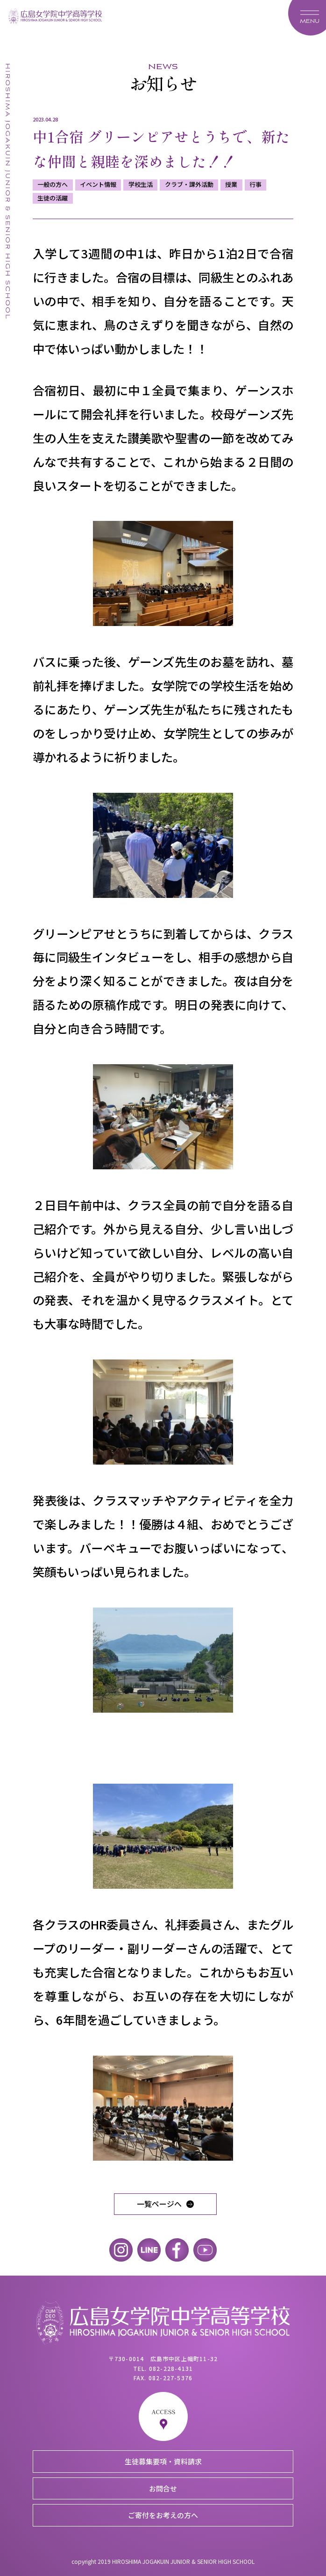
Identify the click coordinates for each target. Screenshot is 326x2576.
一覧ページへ (159, 2203)
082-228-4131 (171, 2368)
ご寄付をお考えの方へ (163, 2515)
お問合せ (163, 2488)
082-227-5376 (170, 2378)
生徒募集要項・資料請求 (163, 2461)
